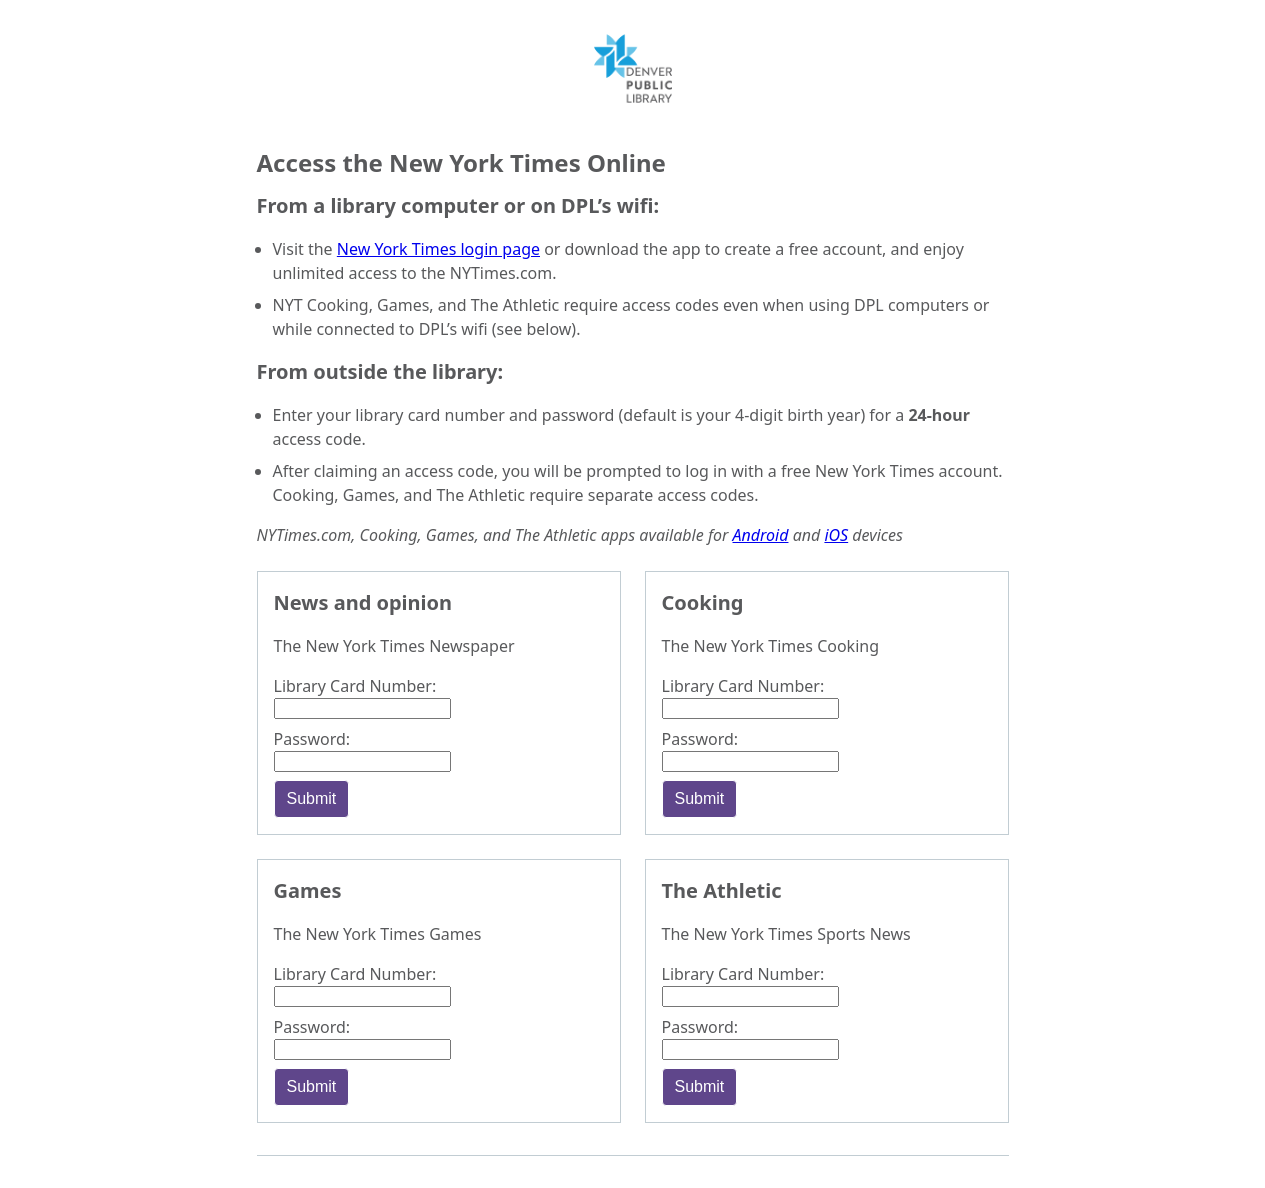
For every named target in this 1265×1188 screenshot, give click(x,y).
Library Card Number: (355, 686)
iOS (836, 535)
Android (761, 535)
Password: (312, 739)
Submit (312, 798)
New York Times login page (438, 249)
